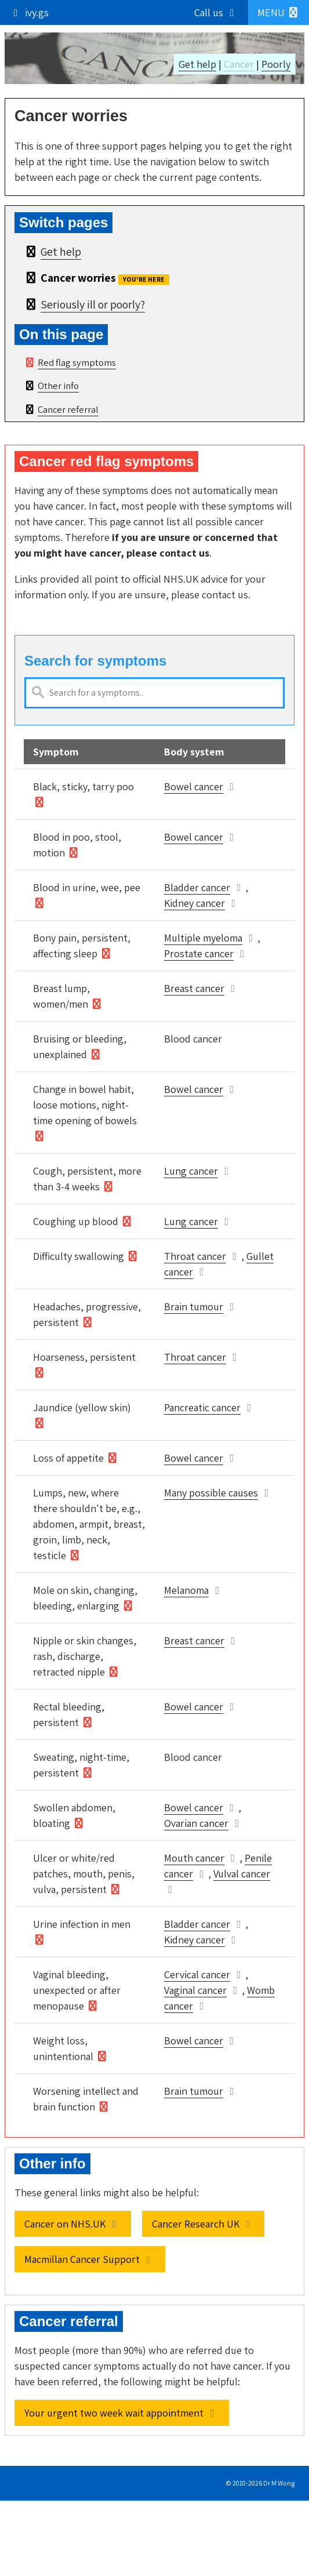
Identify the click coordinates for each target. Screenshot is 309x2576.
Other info (58, 385)
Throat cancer (195, 1256)
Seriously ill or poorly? (93, 304)
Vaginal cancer (195, 1990)
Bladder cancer (197, 887)
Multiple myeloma (203, 937)
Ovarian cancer (196, 1823)
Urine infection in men (81, 1924)
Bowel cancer (193, 786)
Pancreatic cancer (202, 1407)
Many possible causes (211, 1492)
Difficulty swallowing (78, 1256)
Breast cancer (194, 988)
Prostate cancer (199, 953)
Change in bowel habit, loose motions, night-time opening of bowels (85, 1104)
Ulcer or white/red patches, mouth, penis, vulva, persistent (83, 1873)
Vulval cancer (241, 1873)
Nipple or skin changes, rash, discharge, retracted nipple (84, 1656)
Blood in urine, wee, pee (86, 887)
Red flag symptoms (77, 362)
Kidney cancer (194, 903)
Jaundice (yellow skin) (82, 1407)
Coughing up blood (75, 1221)
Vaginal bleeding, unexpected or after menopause (77, 1990)
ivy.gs (29, 12)
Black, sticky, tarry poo (83, 786)
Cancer (239, 64)
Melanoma (186, 1590)
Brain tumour (193, 1306)
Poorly (275, 64)
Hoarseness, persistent (84, 1357)
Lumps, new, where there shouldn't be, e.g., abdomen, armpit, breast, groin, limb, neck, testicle (89, 1524)
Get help (197, 64)
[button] (279, 12)
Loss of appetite (68, 1458)
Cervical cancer (197, 1974)
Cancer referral (68, 409)
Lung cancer (191, 1171)
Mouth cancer (194, 1858)
